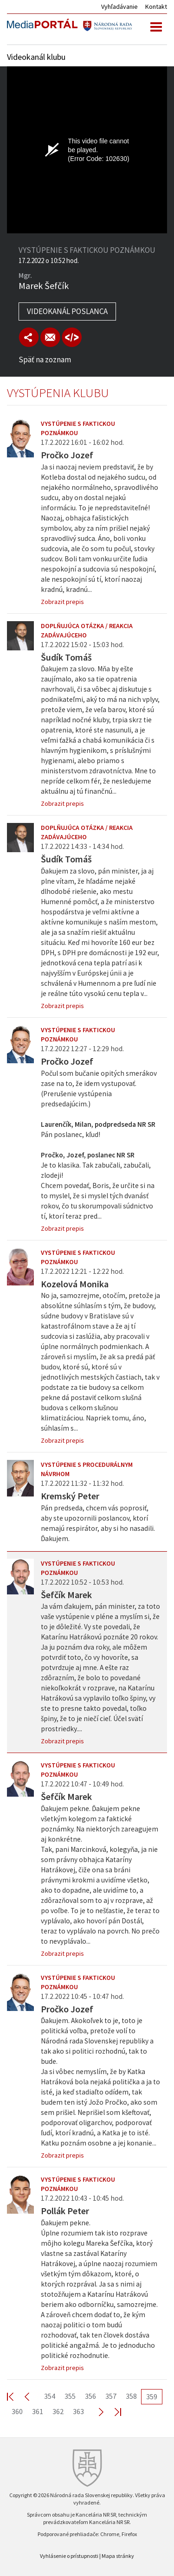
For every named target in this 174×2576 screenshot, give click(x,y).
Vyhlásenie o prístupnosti (69, 2555)
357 (110, 2396)
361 (37, 2411)
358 (131, 2396)
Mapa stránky (118, 2555)
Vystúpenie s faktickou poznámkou (78, 428)
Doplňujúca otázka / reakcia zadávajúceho (87, 630)
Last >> (112, 2411)
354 (49, 2396)
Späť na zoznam (45, 359)
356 (90, 2396)
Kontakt (156, 6)
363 (78, 2411)
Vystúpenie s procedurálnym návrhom (87, 1469)
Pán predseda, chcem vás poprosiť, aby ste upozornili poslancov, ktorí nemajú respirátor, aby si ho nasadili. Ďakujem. (98, 1523)
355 (70, 2396)
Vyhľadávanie (119, 6)
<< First (16, 2396)
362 (58, 2411)
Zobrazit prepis (62, 601)
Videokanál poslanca (67, 311)
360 (17, 2411)
